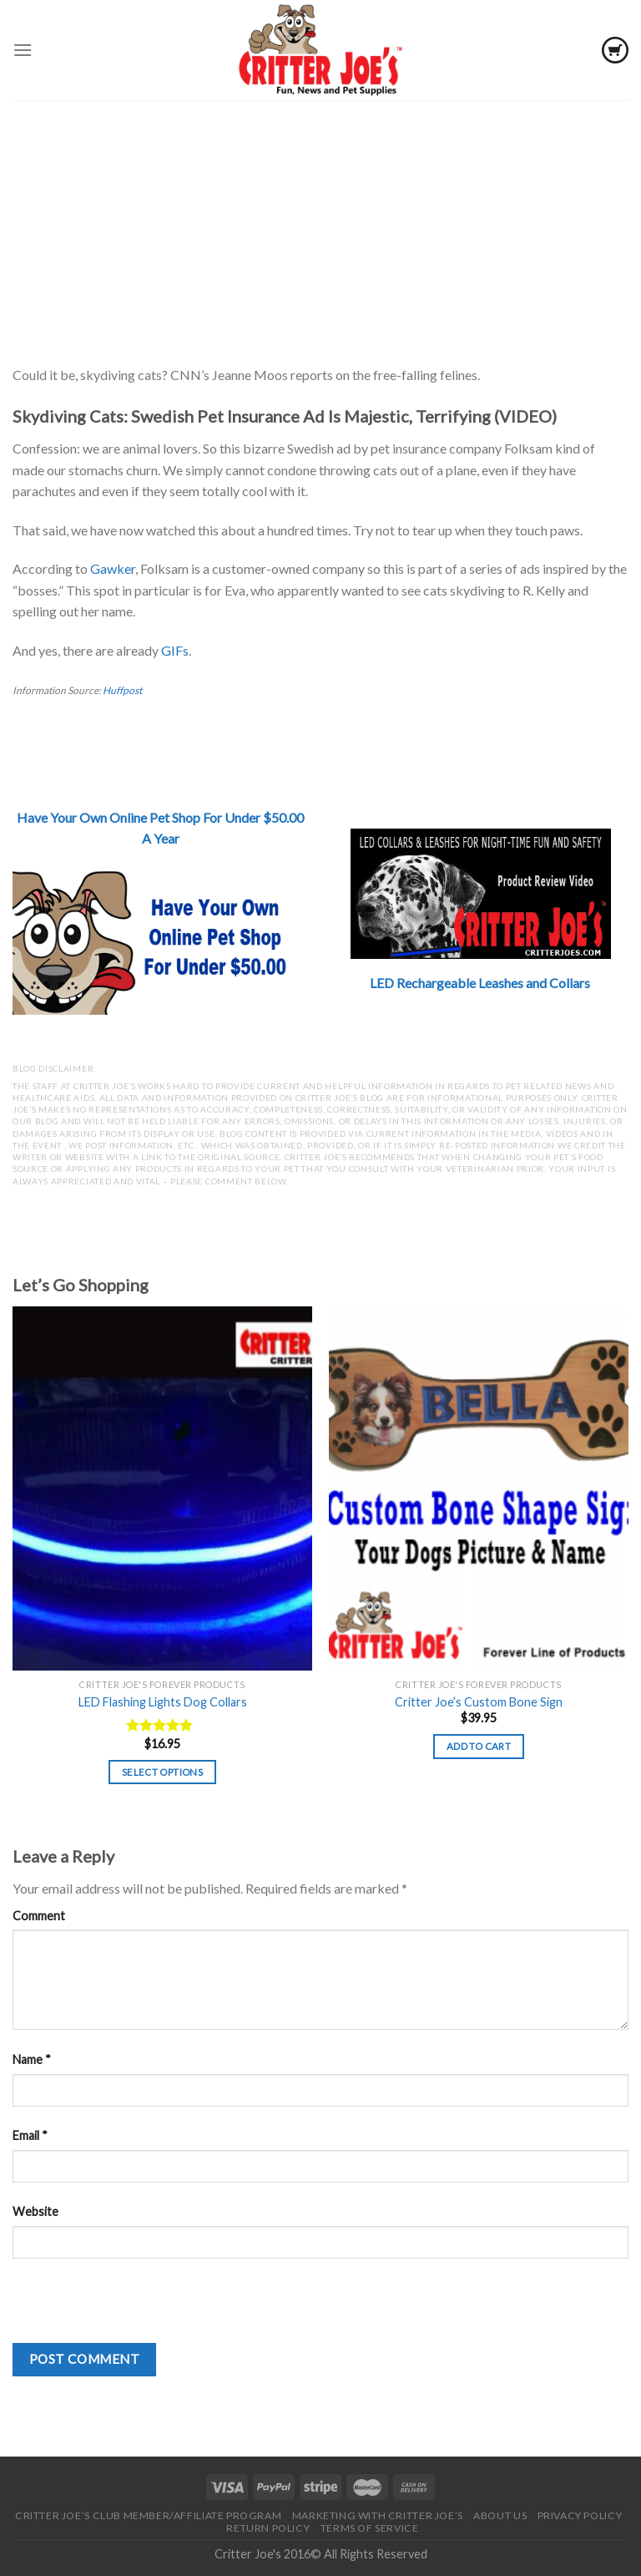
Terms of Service (369, 2528)
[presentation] (139, 2310)
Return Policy (268, 2528)
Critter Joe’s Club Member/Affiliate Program (148, 2515)
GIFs (175, 650)
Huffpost (122, 690)
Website (35, 2211)
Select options (162, 1772)
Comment (39, 1916)
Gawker (112, 568)
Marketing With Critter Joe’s (377, 2515)
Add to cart (479, 1746)
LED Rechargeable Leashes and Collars (480, 983)
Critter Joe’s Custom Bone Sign (479, 1702)
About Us (500, 2515)
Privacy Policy (580, 2515)
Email (30, 2135)
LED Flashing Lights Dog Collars (162, 1702)
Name (32, 2059)
